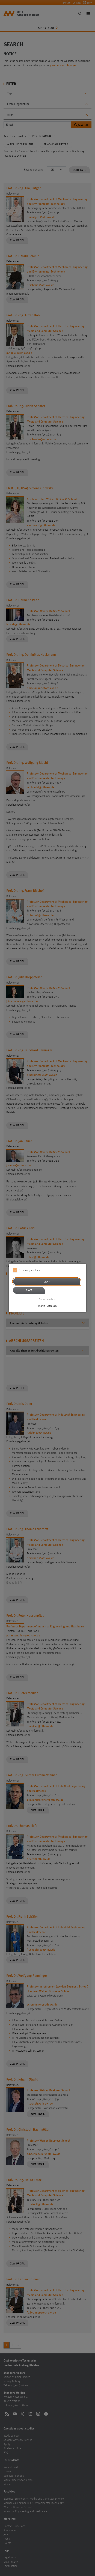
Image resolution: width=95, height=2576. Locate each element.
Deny (46, 1281)
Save (29, 1290)
